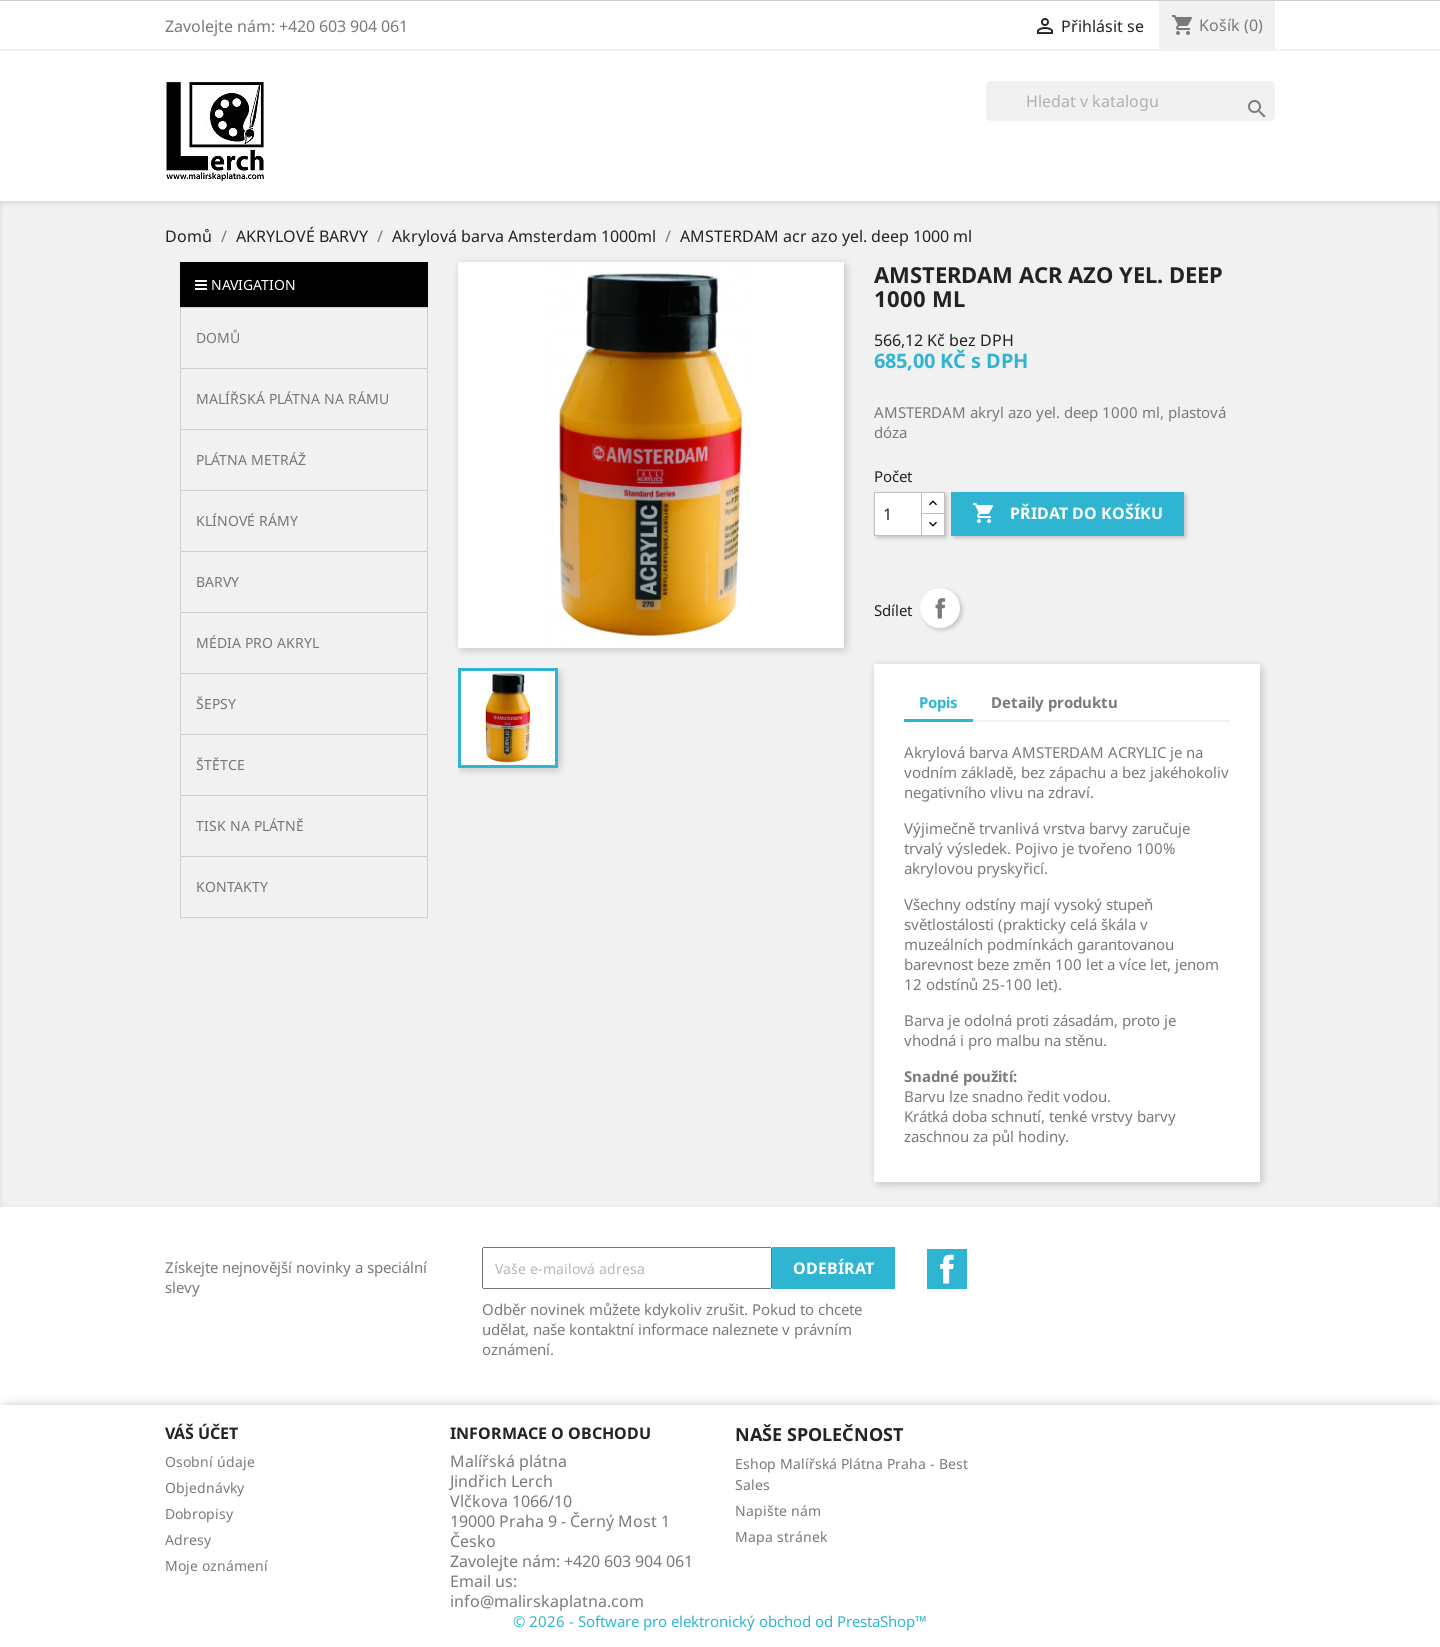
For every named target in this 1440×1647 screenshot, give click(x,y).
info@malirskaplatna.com (547, 1601)
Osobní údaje (210, 1461)
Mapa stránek (781, 1536)
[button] (304, 398)
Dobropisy (199, 1513)
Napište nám (778, 1510)
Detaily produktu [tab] (1054, 702)
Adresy (188, 1539)
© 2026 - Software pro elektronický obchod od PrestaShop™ (720, 1621)
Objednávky (204, 1487)
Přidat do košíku (1067, 514)
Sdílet (940, 608)
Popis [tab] (938, 702)
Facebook (947, 1269)
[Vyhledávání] (1130, 101)
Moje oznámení (216, 1565)
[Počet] (898, 514)
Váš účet (201, 1433)
